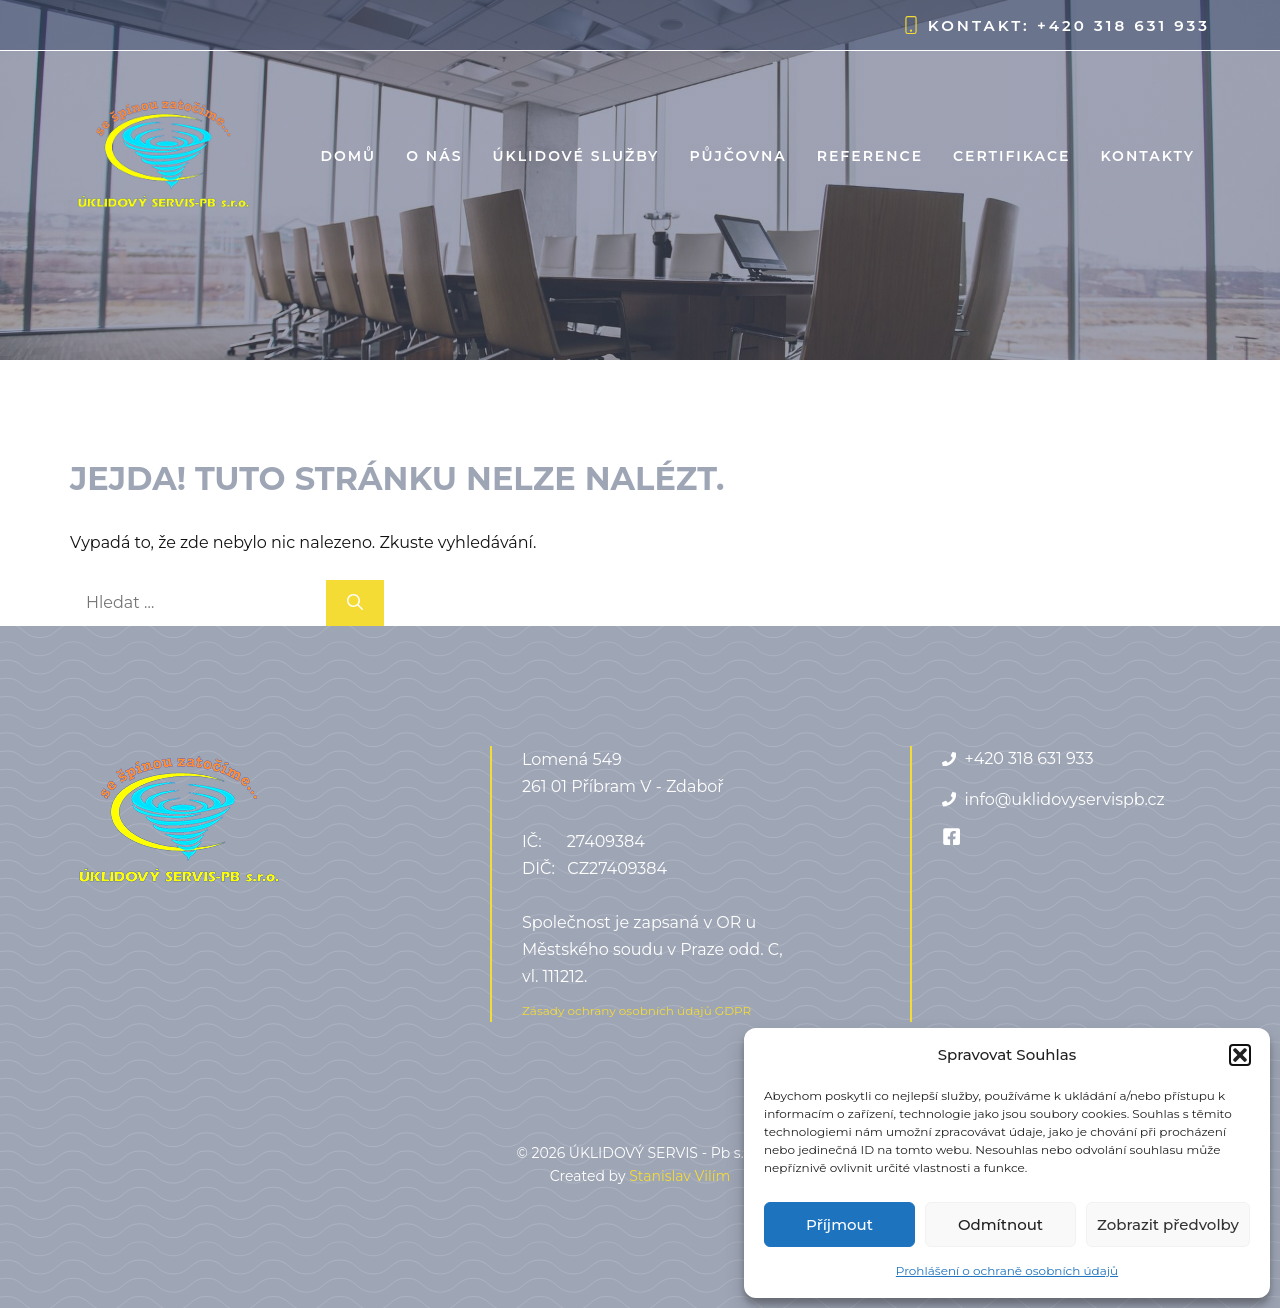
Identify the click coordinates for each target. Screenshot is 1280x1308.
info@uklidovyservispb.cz (1064, 799)
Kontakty (1147, 156)
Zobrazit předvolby (1168, 1224)
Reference (870, 156)
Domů (348, 156)
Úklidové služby (575, 156)
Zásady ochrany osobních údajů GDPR (636, 1010)
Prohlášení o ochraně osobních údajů (1007, 1270)
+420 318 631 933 (1123, 25)
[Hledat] (355, 603)
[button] (1240, 1055)
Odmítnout (1000, 1224)
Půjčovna (737, 156)
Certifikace (1011, 156)
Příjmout (839, 1224)
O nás (434, 156)
